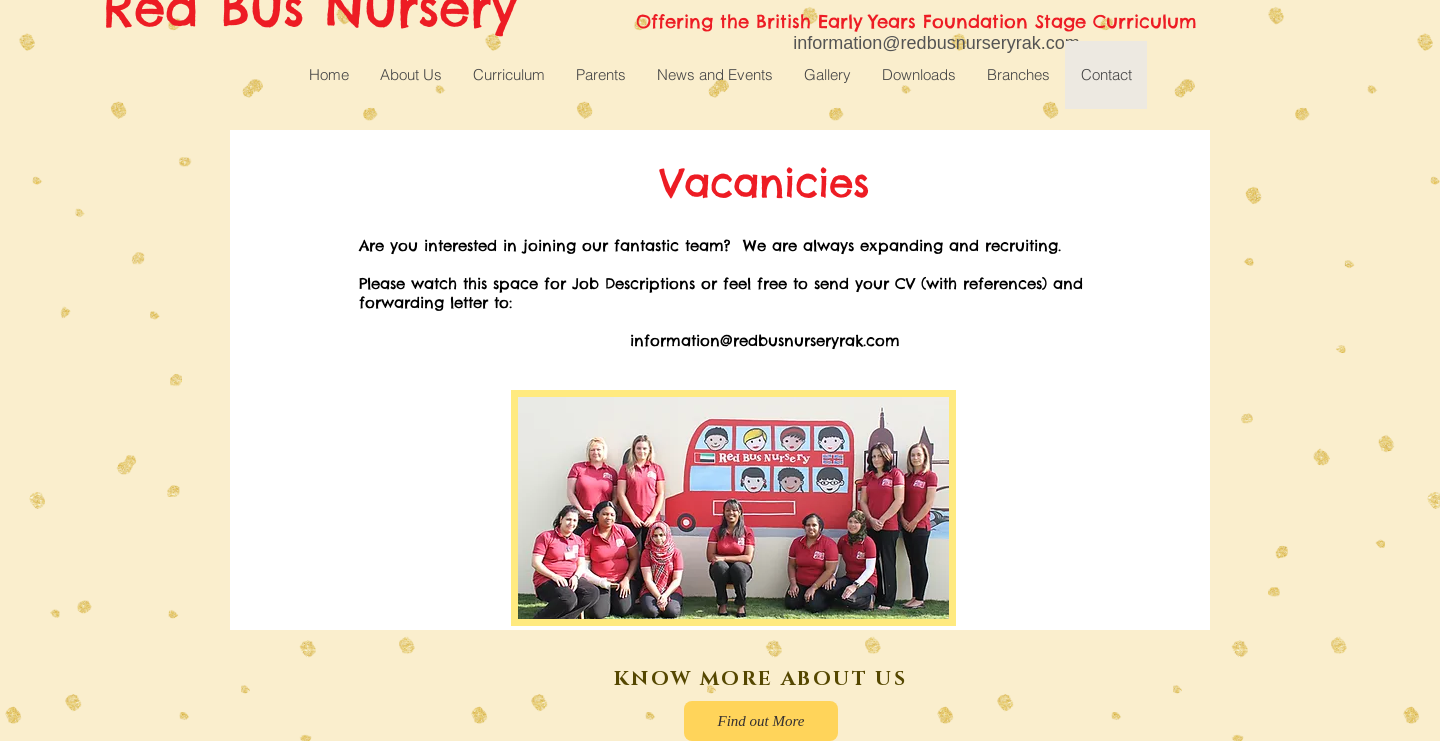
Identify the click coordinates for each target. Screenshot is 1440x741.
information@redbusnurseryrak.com (765, 340)
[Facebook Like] (371, 688)
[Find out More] (761, 721)
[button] (508, 75)
